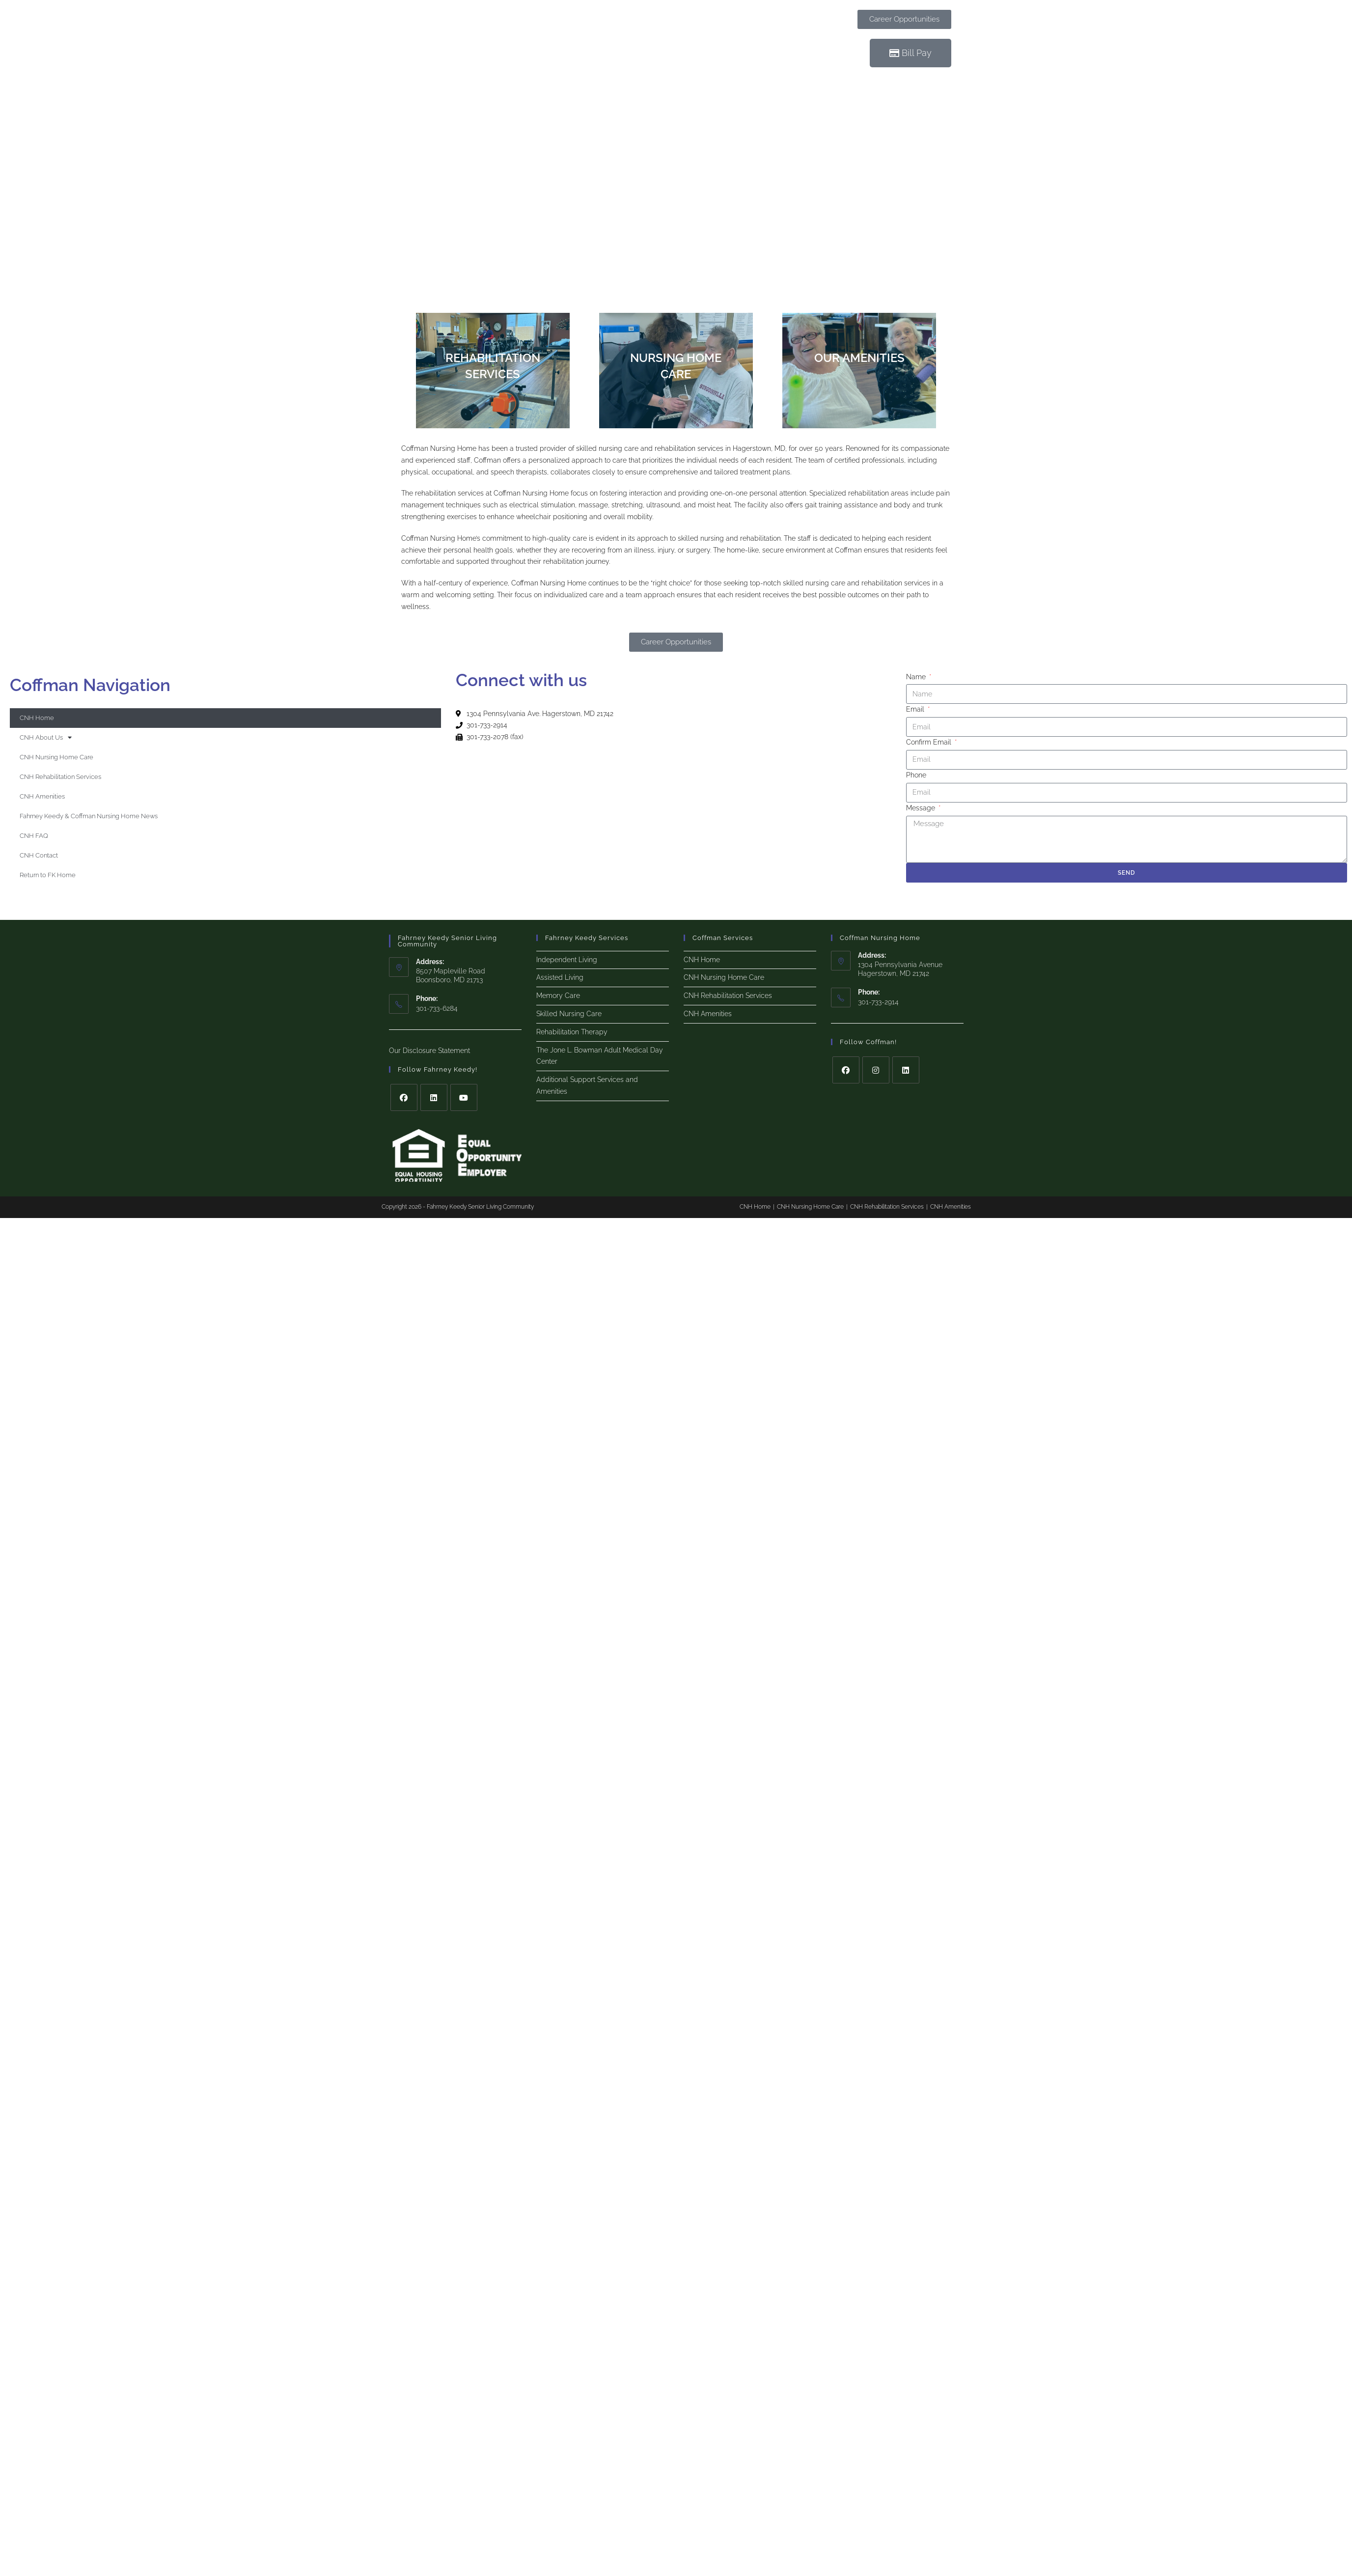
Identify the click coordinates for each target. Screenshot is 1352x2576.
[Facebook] (403, 1097)
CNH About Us (46, 737)
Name (917, 677)
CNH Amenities (42, 796)
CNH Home (37, 717)
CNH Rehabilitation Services (60, 776)
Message (921, 808)
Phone (916, 775)
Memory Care (558, 995)
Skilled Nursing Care (569, 1014)
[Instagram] (875, 1069)
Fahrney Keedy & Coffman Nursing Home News (89, 816)
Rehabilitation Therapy (571, 1032)
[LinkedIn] (433, 1097)
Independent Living (566, 960)
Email (916, 709)
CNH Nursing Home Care (56, 757)
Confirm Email (929, 742)
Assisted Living (559, 977)
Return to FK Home (48, 875)
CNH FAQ (34, 835)
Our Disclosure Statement (429, 1050)
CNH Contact (39, 855)
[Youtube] (463, 1097)
